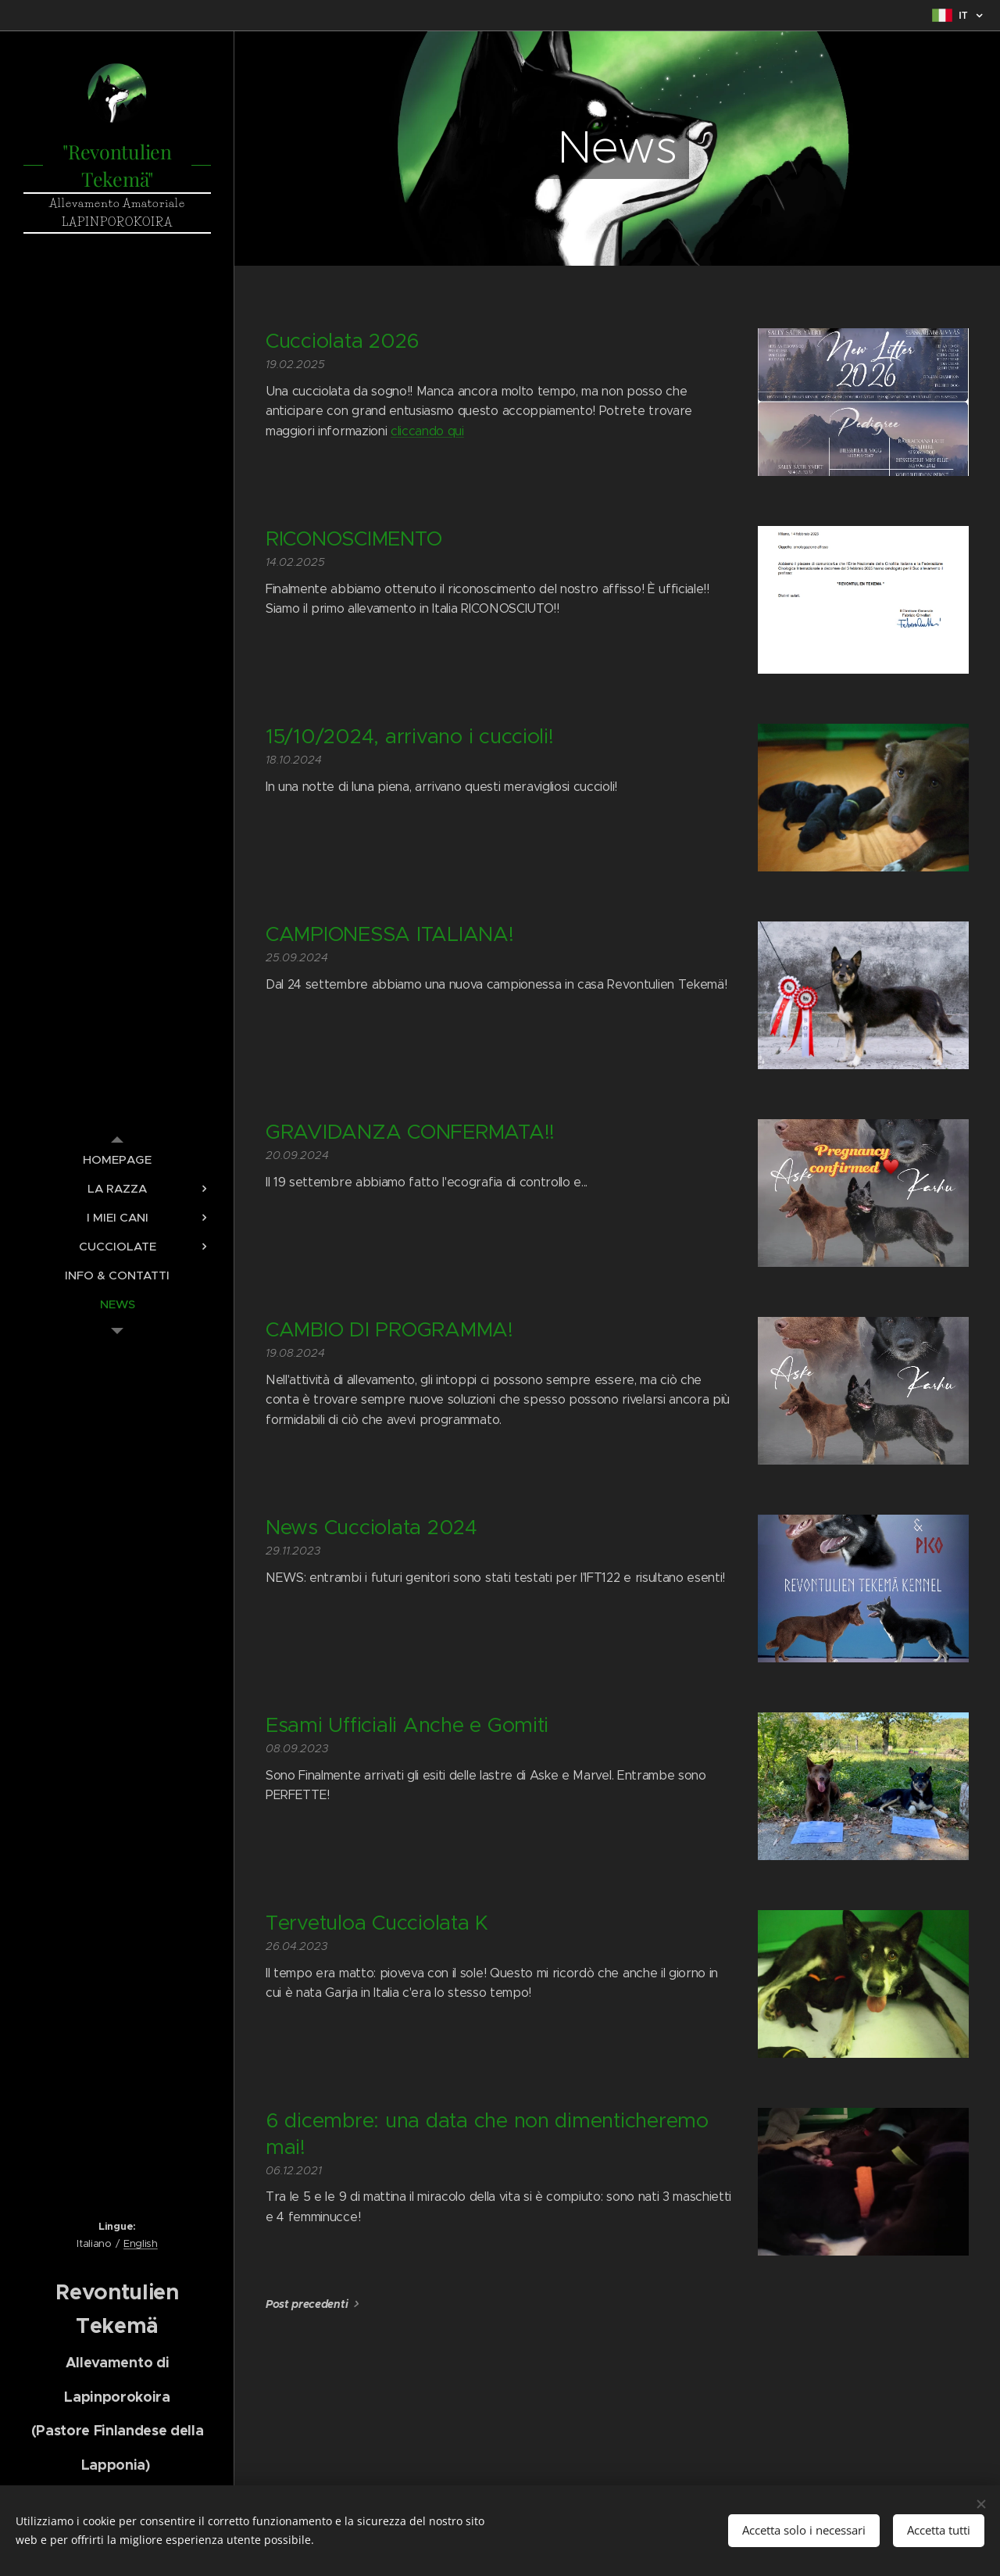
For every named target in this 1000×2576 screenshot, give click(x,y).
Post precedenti (307, 2304)
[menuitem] (117, 1159)
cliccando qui (427, 431)
